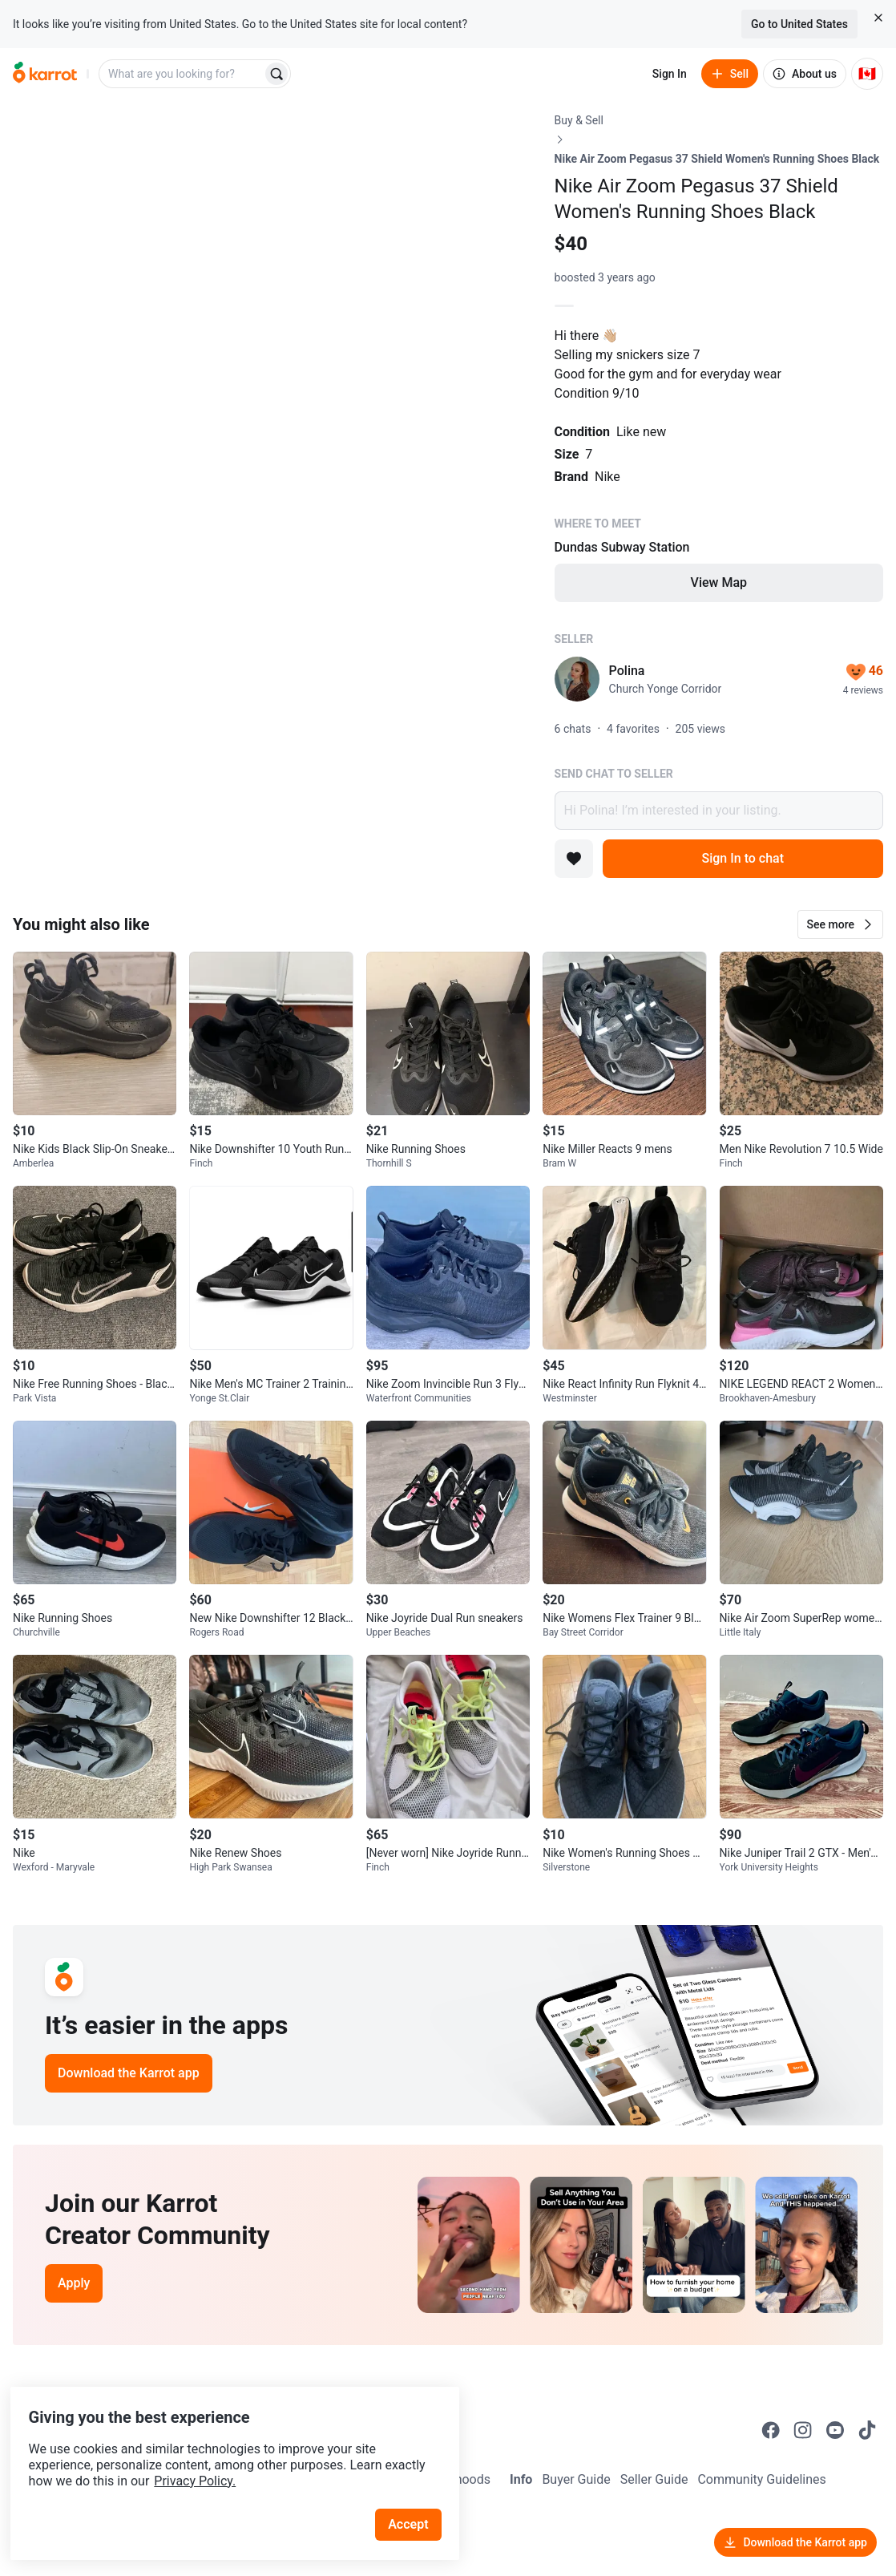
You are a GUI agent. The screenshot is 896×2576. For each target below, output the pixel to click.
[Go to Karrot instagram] (803, 2430)
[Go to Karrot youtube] (835, 2430)
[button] (840, 924)
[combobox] (182, 73)
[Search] (276, 74)
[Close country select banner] (878, 17)
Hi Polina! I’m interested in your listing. (719, 810)
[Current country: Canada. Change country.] (867, 74)
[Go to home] (45, 74)
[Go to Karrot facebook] (771, 2430)
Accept (416, 2495)
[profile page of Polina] (577, 679)
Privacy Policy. (218, 2452)
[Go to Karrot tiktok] (867, 2430)
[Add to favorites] (574, 858)
